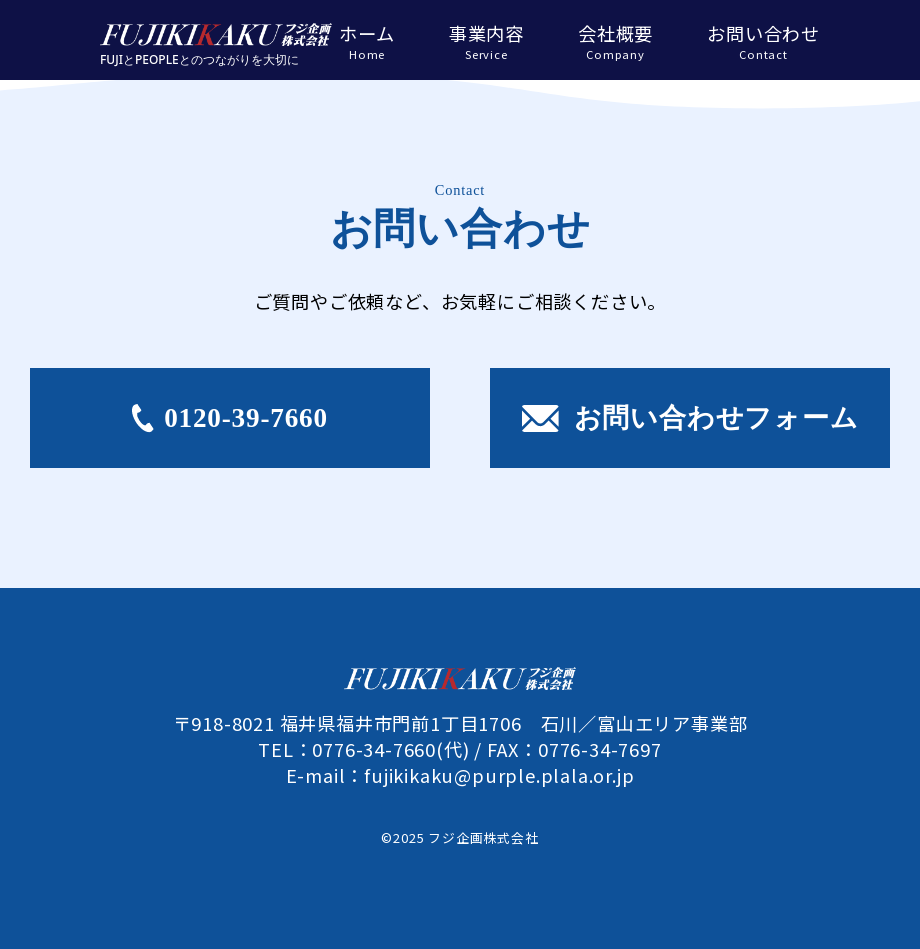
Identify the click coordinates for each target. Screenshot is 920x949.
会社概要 (615, 41)
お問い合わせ (763, 41)
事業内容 (486, 41)
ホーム (366, 41)
